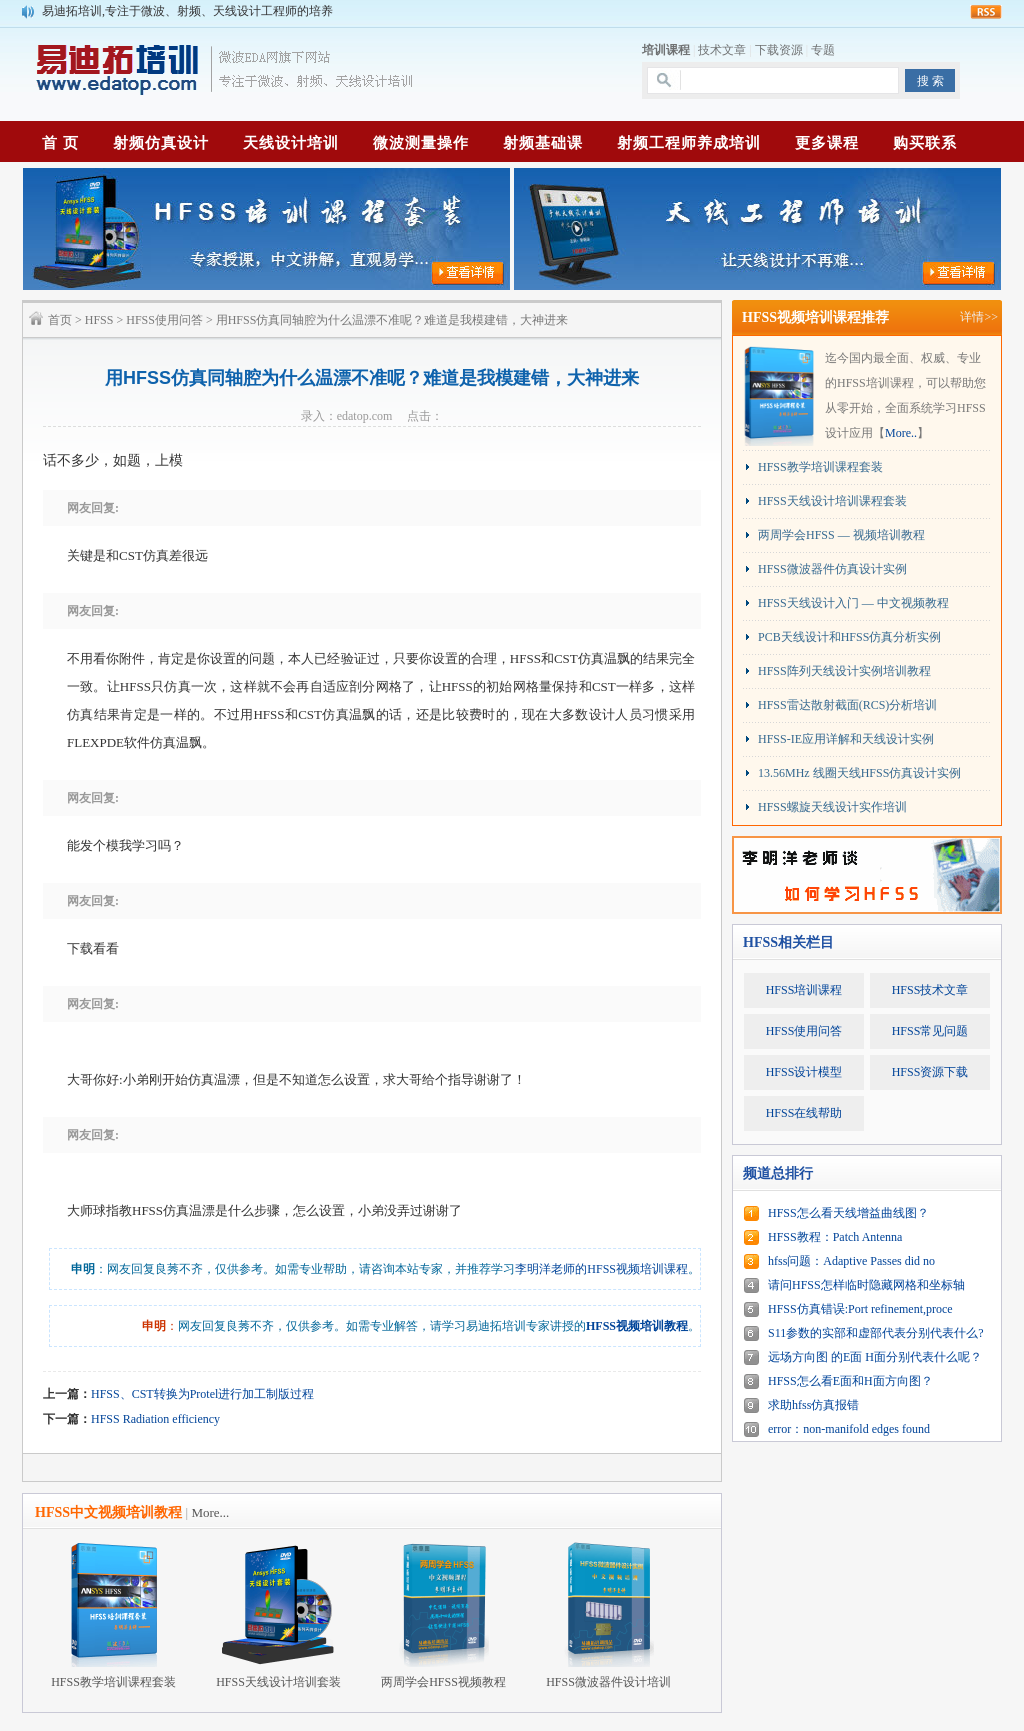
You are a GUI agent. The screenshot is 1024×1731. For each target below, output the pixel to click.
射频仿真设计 (161, 143)
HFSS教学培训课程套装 (820, 467)
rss (986, 12)
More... (210, 1512)
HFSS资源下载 (930, 1072)
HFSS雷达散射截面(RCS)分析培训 (847, 705)
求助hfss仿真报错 (813, 1405)
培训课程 (666, 50)
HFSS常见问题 (930, 1031)
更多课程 (827, 143)
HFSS (99, 320)
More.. (901, 433)
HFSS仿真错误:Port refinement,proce (860, 1309)
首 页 (60, 143)
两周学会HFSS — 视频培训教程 (841, 535)
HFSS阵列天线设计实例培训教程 (844, 671)
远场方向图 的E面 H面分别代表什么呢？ (875, 1357)
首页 (60, 320)
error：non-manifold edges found (849, 1429)
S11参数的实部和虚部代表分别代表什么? (876, 1333)
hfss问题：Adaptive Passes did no (851, 1261)
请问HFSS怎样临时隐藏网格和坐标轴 (866, 1285)
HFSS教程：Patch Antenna (835, 1237)
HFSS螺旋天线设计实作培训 (832, 807)
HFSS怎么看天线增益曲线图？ (848, 1213)
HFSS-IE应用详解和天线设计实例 (846, 739)
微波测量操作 (421, 143)
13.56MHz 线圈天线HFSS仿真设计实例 (859, 773)
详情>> (979, 317)
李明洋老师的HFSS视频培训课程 (601, 1269)
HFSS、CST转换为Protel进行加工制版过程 (202, 1394)
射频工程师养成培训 (689, 143)
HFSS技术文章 (930, 990)
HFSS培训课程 (804, 990)
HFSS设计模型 (804, 1072)
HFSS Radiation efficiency (155, 1419)
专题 (823, 50)
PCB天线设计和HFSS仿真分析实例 (849, 637)
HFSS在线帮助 (804, 1113)
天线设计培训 (291, 143)
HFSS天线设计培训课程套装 (832, 501)
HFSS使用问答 (164, 320)
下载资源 (779, 50)
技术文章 (722, 50)
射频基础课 (543, 143)
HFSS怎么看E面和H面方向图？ (850, 1381)
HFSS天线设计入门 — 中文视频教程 (853, 603)
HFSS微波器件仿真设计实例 (832, 569)
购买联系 (925, 143)
